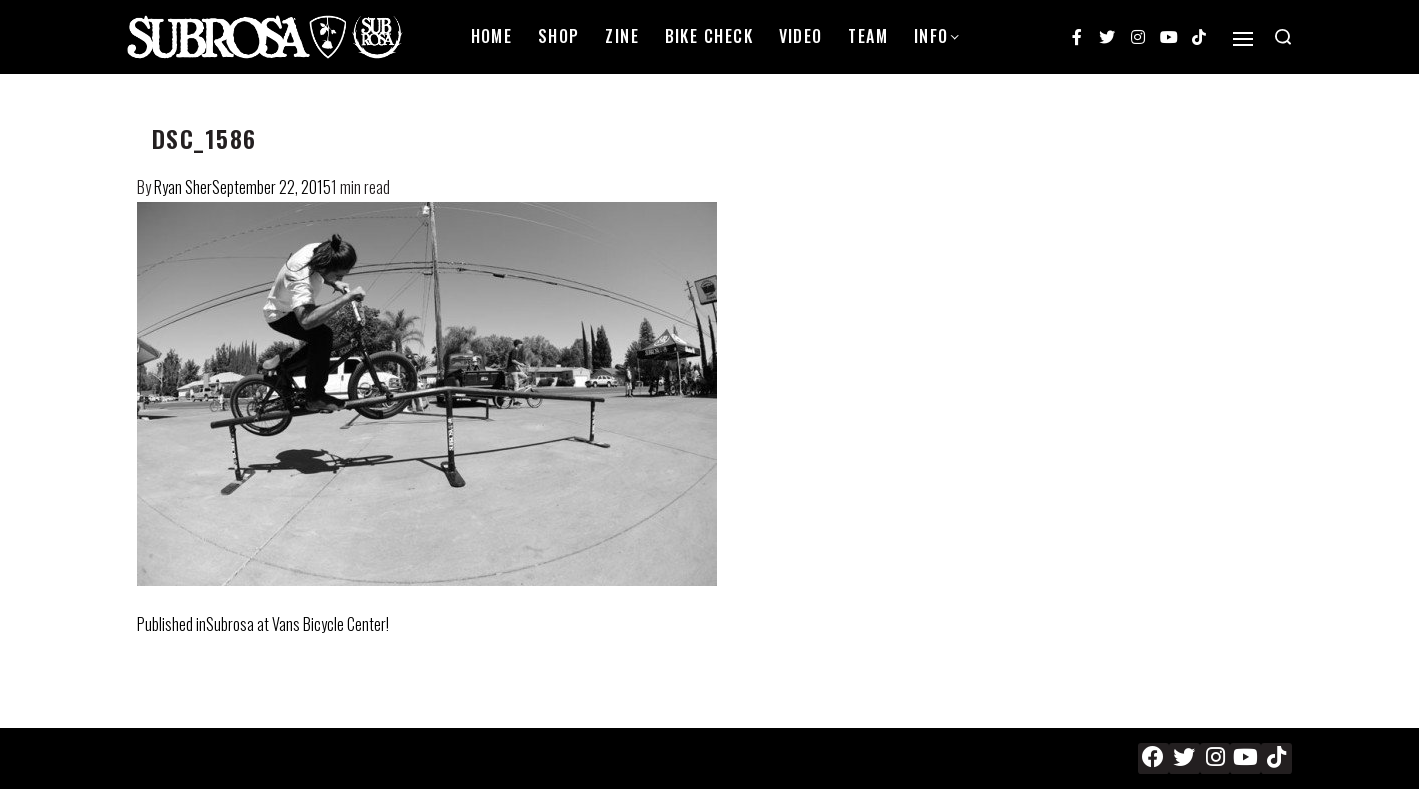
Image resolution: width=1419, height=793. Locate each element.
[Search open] (1283, 37)
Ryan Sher (183, 187)
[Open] (1243, 39)
